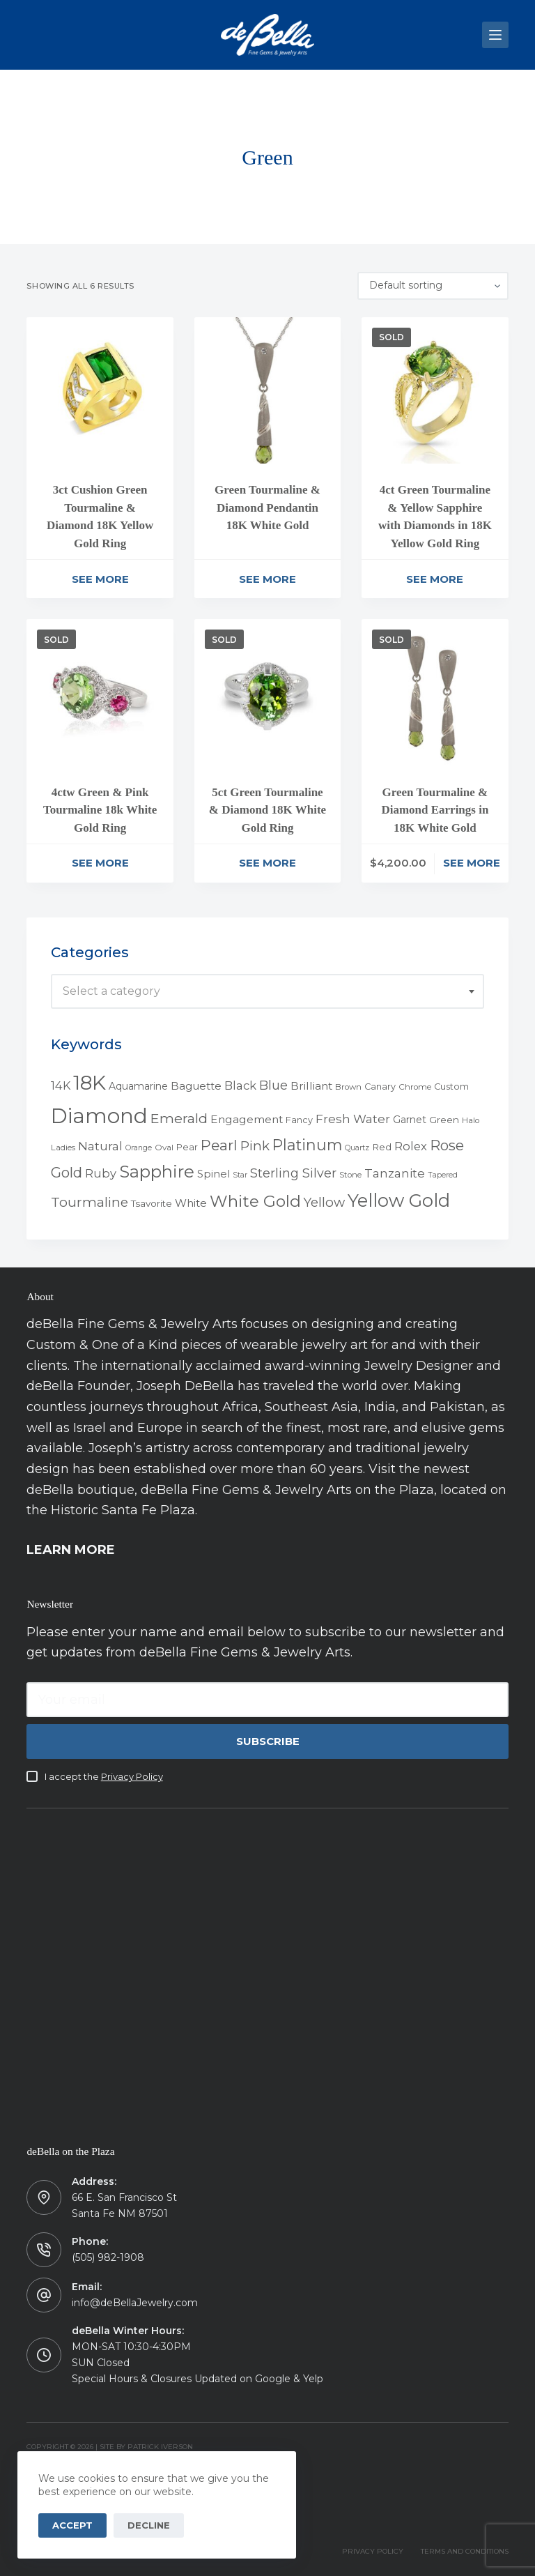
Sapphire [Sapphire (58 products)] (156, 1171)
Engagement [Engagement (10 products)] (246, 1119)
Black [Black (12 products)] (240, 1085)
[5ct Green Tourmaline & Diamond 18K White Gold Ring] (267, 692)
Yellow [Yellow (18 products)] (324, 1202)
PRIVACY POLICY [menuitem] (372, 2551)
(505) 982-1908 (108, 2257)
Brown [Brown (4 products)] (348, 1087)
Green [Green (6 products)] (444, 1119)
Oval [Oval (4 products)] (164, 1147)
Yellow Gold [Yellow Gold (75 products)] (399, 1200)
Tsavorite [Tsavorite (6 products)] (151, 1203)
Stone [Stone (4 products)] (350, 1175)
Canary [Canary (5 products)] (380, 1086)
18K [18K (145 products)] (89, 1082)
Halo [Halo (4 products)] (470, 1120)
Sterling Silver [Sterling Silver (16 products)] (293, 1173)
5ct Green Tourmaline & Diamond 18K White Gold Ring (267, 810)
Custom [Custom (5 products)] (451, 1086)
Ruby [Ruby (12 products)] (100, 1173)
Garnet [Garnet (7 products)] (409, 1119)
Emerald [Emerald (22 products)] (179, 1118)
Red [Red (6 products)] (381, 1146)
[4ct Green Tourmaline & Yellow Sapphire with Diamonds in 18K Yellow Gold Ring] (435, 390)
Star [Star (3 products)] (240, 1175)
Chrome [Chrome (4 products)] (414, 1087)
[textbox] (267, 991)
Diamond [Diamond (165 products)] (99, 1116)
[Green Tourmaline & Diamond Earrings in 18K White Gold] (435, 692)
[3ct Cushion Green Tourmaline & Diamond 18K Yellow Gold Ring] (99, 390)
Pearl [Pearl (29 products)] (219, 1145)
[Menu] (495, 35)
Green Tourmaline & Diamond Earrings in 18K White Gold (434, 810)
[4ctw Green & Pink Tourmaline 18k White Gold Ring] (99, 692)
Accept (72, 2525)
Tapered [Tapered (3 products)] (443, 1175)
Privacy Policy (132, 1776)
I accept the (104, 1776)
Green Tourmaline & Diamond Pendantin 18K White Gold (267, 507)
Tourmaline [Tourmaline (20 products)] (89, 1202)
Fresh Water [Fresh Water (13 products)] (353, 1119)
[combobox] (267, 991)
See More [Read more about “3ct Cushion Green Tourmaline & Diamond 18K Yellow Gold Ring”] (100, 579)
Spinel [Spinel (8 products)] (213, 1174)
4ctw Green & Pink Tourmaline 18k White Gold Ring (100, 810)
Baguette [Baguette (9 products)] (196, 1085)
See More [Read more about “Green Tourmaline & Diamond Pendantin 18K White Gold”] (267, 579)
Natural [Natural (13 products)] (100, 1146)
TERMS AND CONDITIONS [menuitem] (465, 2551)
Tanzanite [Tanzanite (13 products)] (394, 1173)
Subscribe (268, 1741)
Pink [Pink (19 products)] (255, 1146)
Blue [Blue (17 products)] (273, 1085)
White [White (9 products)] (191, 1203)
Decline (148, 2525)
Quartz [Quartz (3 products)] (357, 1147)
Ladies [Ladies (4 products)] (63, 1147)
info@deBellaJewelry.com (135, 2302)
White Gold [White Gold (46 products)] (255, 1201)
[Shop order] (433, 286)
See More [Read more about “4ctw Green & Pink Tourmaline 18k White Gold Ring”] (100, 862)
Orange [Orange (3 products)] (138, 1147)
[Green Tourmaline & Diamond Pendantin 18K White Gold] (267, 390)
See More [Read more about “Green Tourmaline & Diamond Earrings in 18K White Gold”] (471, 862)
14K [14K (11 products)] (60, 1085)
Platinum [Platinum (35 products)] (307, 1145)
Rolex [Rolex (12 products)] (410, 1146)
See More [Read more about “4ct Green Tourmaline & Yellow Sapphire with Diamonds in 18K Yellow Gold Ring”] (434, 579)
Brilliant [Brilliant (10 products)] (311, 1085)
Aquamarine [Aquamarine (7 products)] (138, 1086)
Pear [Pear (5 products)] (187, 1147)
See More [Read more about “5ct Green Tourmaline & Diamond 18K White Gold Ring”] (267, 862)
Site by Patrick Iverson (146, 2446)
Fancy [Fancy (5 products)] (299, 1120)
